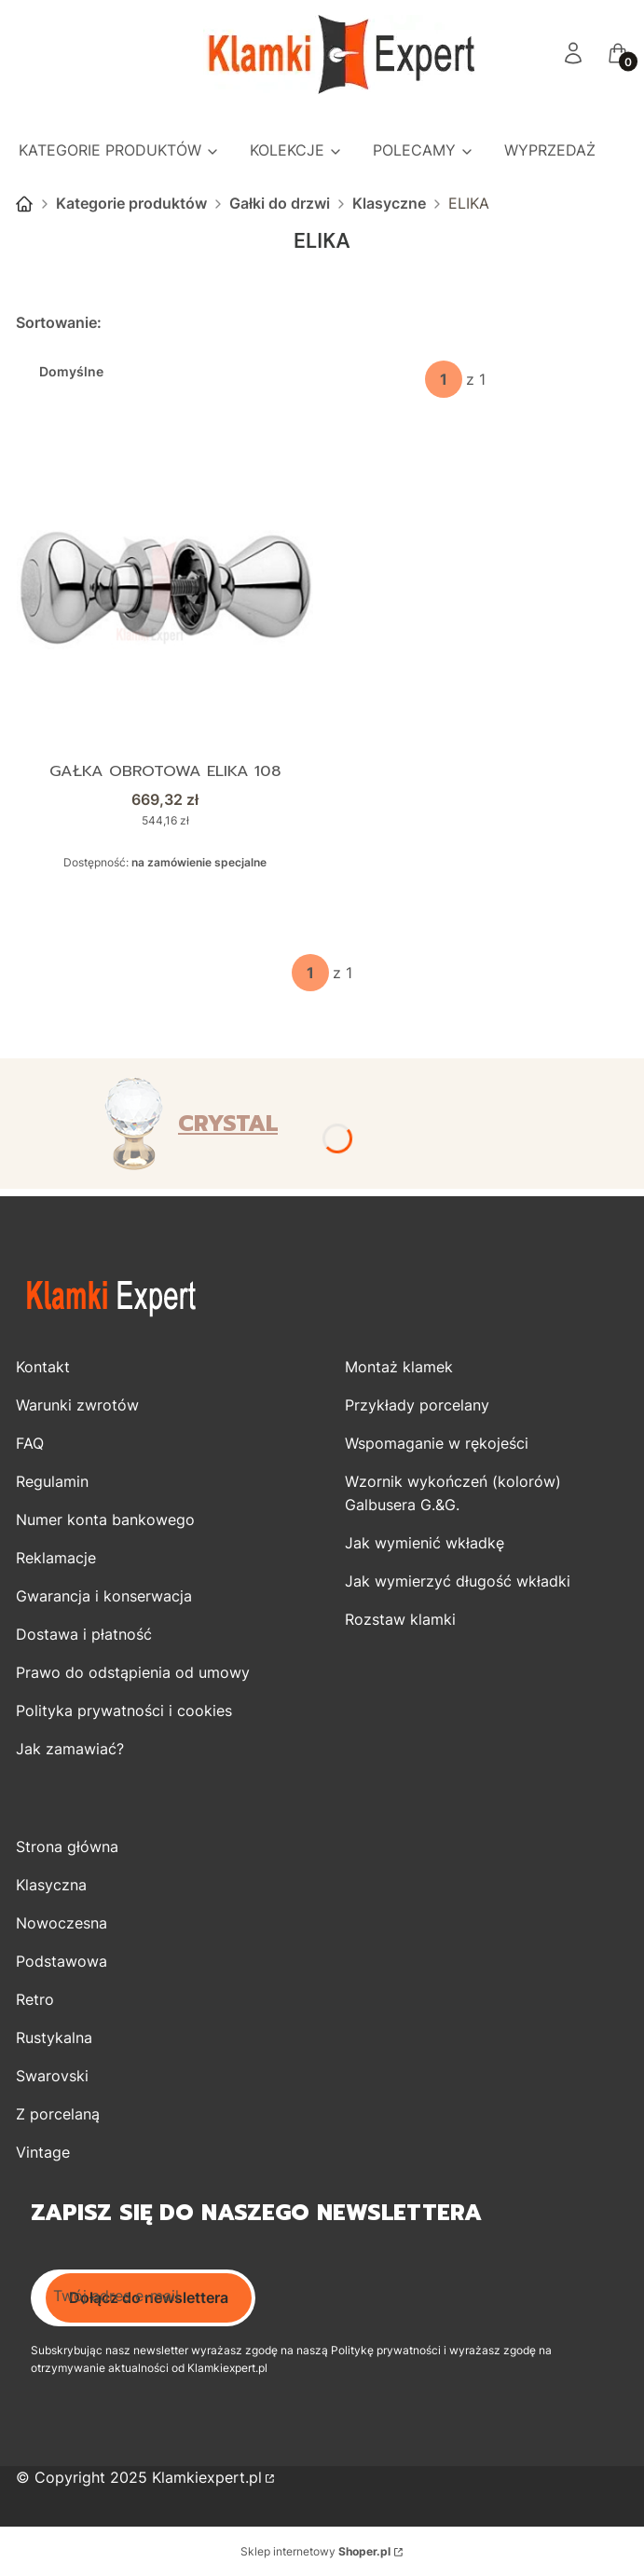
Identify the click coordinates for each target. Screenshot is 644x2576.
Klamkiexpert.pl (207, 2477)
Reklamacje (56, 1557)
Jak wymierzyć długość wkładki (457, 1581)
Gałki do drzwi (279, 203)
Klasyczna (51, 1884)
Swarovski (52, 2075)
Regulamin (52, 1481)
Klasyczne (389, 203)
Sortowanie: (59, 322)
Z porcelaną (58, 2114)
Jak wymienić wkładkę (424, 1542)
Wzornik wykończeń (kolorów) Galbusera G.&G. (453, 1493)
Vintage (43, 2152)
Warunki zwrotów (77, 1405)
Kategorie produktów (131, 203)
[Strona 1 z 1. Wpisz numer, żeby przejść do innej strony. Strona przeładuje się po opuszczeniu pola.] (443, 379)
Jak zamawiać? (70, 1748)
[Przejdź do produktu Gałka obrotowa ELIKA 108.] (165, 589)
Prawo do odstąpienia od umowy (133, 1672)
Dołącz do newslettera (148, 2297)
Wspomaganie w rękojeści (436, 1443)
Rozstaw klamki (400, 1619)
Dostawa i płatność (84, 1634)
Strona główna (24, 204)
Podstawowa (61, 1961)
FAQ (30, 1443)
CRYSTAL (228, 1123)
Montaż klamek (399, 1366)
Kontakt (43, 1366)
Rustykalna (54, 2037)
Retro (35, 1999)
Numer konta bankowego (105, 1519)
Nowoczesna (61, 1923)
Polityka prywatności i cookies (124, 1710)
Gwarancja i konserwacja (104, 1596)
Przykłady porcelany (417, 1405)
